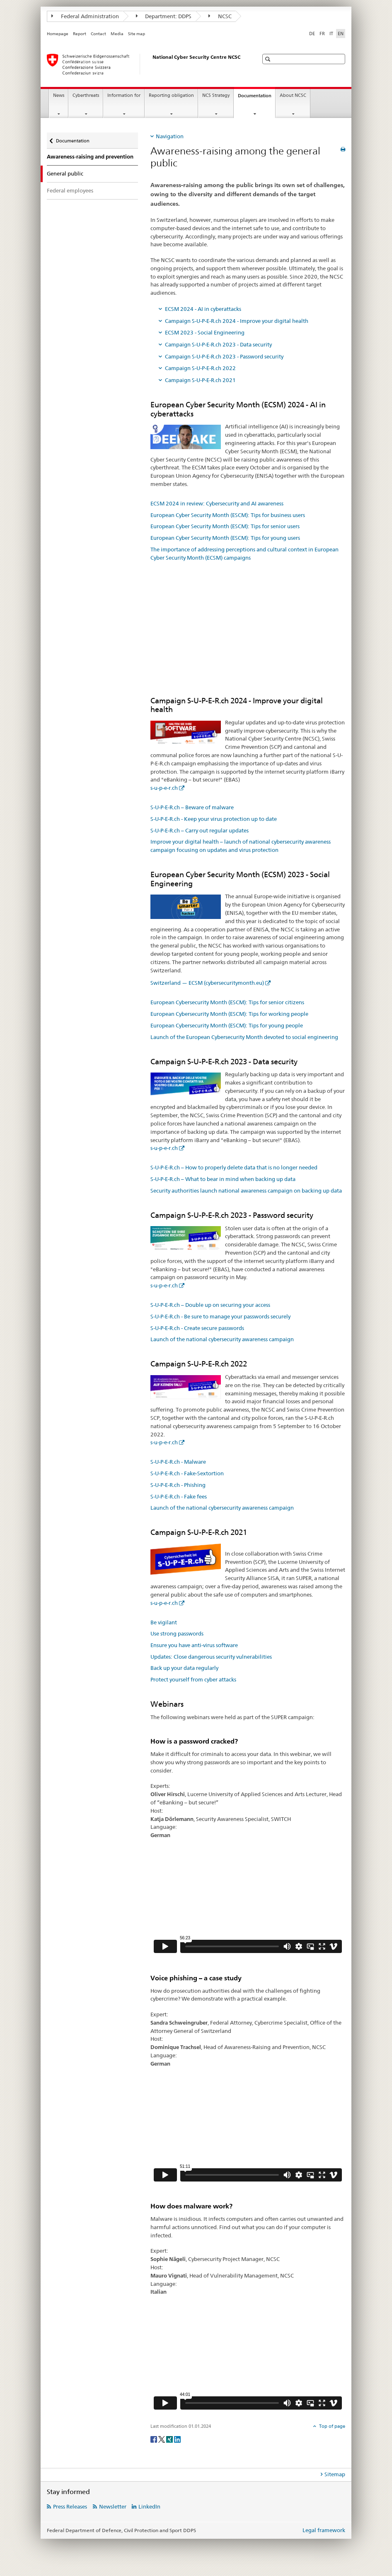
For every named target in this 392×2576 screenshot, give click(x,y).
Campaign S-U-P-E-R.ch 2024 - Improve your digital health (236, 320)
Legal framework (323, 2530)
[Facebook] (154, 2439)
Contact (98, 33)
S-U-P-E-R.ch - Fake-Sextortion (187, 1473)
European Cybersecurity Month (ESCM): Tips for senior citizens (227, 1002)
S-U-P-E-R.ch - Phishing (178, 1485)
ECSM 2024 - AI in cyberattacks (203, 308)
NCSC (220, 16)
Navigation (170, 136)
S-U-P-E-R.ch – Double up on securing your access (210, 1304)
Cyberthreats (86, 95)
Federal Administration (85, 16)
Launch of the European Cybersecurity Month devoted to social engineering (244, 1037)
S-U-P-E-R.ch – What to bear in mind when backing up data (222, 1179)
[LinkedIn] (177, 2439)
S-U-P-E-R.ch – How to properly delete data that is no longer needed (233, 1167)
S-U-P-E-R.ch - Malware (178, 1461)
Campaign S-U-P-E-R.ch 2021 (200, 380)
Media (117, 33)
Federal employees (70, 190)
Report (79, 33)
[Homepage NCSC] (144, 64)
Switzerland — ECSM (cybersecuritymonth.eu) (207, 982)
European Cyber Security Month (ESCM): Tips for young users (225, 537)
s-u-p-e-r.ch (164, 787)
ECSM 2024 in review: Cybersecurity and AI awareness (216, 503)
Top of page (331, 2426)
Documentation (256, 97)
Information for (123, 95)
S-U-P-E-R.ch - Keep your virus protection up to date (213, 818)
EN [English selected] (341, 33)
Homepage (57, 33)
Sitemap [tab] (334, 2474)
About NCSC (293, 95)
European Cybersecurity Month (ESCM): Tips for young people (226, 1025)
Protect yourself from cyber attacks (193, 1679)
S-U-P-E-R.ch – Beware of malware (192, 807)
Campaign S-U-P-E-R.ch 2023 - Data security (218, 344)
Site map (136, 33)
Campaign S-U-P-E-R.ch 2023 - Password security (224, 356)
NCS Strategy (216, 95)
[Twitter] (162, 2439)
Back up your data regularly (184, 1667)
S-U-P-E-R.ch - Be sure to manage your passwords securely (220, 1316)
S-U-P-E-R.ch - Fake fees (178, 1496)
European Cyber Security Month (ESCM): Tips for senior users (225, 526)
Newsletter (112, 2506)
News (58, 95)
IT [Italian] (331, 33)
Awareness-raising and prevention (90, 156)
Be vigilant (163, 1622)
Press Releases (70, 2506)
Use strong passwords (176, 1633)
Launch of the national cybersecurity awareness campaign (222, 1339)
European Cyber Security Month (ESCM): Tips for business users (227, 515)
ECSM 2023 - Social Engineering (204, 332)
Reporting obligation (171, 95)
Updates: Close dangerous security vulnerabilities (211, 1656)
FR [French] (322, 33)
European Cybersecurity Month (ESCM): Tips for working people (229, 1013)
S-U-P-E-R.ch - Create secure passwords (197, 1328)
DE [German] (312, 33)
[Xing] (170, 2439)
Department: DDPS (164, 16)
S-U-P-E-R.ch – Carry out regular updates (199, 830)
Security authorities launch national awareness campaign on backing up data (246, 1190)
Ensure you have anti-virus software (194, 1645)
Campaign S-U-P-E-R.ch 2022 (200, 368)
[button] (269, 59)
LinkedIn (149, 2506)
